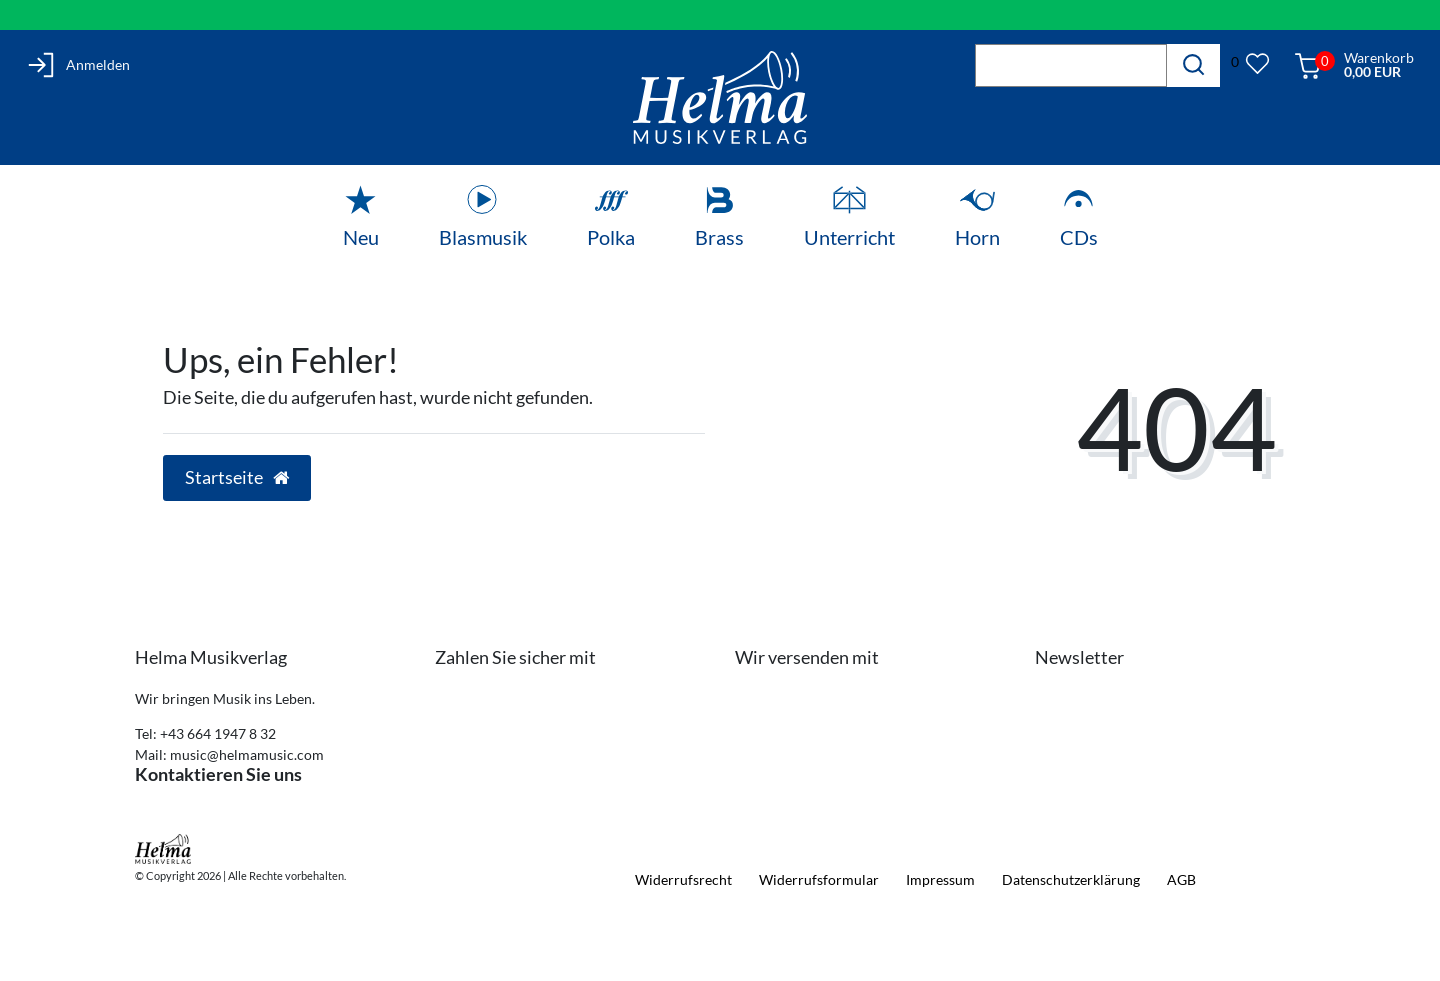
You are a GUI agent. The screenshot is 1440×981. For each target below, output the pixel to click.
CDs (1079, 237)
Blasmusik (483, 237)
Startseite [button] (237, 477)
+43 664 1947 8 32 (218, 733)
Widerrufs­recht (683, 879)
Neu (361, 237)
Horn (977, 237)
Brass (719, 237)
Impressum (940, 879)
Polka (611, 237)
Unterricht (849, 237)
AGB (1181, 879)
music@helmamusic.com (247, 754)
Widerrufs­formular (819, 879)
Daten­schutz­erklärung (1071, 879)
